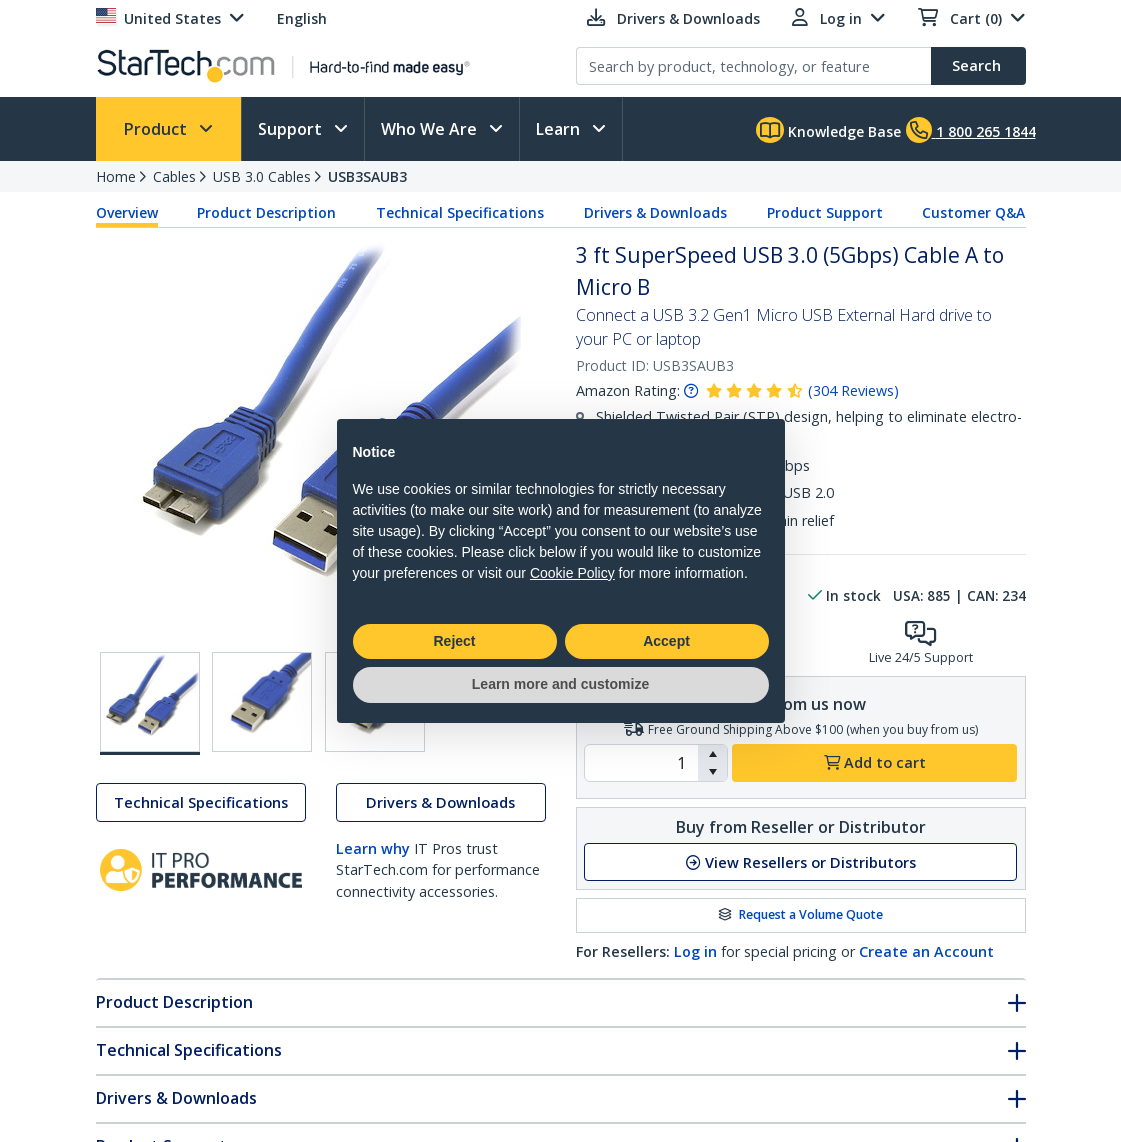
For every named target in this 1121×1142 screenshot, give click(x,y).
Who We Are (431, 129)
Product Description (266, 212)
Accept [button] (666, 641)
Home (116, 176)
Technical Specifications (460, 212)
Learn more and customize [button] (560, 684)
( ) (853, 390)
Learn (560, 129)
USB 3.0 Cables (262, 176)
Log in (695, 951)
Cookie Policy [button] (572, 573)
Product (157, 129)
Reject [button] (454, 641)
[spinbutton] (641, 763)
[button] (712, 754)
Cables (174, 176)
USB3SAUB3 (367, 176)
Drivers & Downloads (655, 212)
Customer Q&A (973, 212)
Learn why (373, 848)
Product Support (825, 212)
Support (292, 129)
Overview (127, 212)
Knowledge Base (828, 130)
